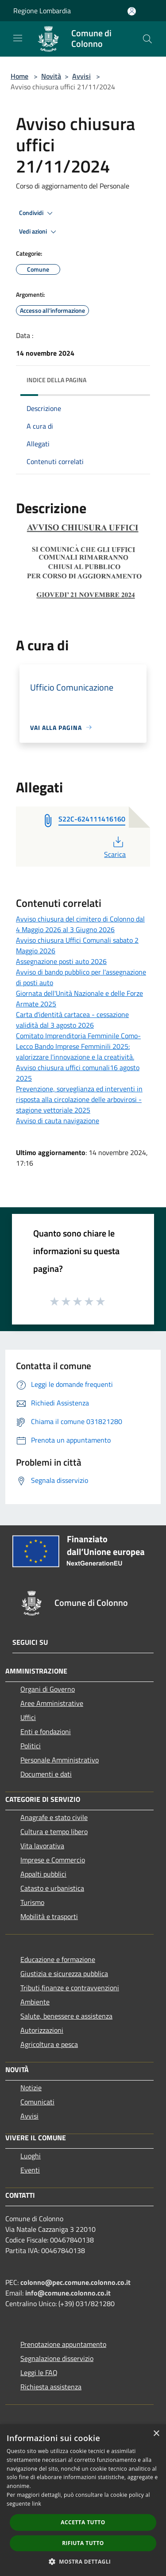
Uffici (28, 1717)
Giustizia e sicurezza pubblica (64, 1973)
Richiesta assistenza (50, 2386)
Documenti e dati (46, 1774)
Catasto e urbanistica (52, 1888)
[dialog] (83, 2500)
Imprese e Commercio (52, 1859)
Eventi (30, 2170)
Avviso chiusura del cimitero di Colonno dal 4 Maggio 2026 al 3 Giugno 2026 (80, 924)
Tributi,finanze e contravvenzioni (69, 1987)
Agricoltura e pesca (49, 2044)
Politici (30, 1745)
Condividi (37, 213)
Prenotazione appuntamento (63, 2344)
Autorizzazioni (41, 2030)
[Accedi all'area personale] (131, 11)
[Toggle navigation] (17, 38)
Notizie (31, 2087)
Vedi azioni (39, 232)
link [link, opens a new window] (36, 2503)
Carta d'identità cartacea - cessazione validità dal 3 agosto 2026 (72, 1019)
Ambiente (35, 2001)
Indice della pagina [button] (56, 379)
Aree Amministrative (51, 1703)
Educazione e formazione (57, 1959)
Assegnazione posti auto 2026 (61, 961)
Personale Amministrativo (59, 1759)
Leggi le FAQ (39, 2372)
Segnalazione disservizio (56, 2358)
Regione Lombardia (42, 10)
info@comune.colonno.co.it (68, 2293)
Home (19, 76)
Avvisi (81, 76)
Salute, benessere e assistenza (66, 2016)
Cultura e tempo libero (54, 1831)
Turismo (32, 1902)
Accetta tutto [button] (83, 2522)
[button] (83, 2561)
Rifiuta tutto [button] (83, 2543)
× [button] (156, 2433)
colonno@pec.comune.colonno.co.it (75, 2282)
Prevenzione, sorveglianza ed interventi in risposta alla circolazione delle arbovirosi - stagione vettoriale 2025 (79, 1099)
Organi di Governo (47, 1689)
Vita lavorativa (42, 1845)
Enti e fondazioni (45, 1731)
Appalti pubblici (43, 1874)
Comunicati (37, 2101)
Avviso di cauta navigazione (57, 1120)
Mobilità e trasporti (49, 1916)
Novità (51, 76)
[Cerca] (147, 39)
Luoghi (30, 2155)
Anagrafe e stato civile (54, 1817)
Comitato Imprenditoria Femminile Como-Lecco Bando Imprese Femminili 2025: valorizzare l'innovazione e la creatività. (78, 1046)
